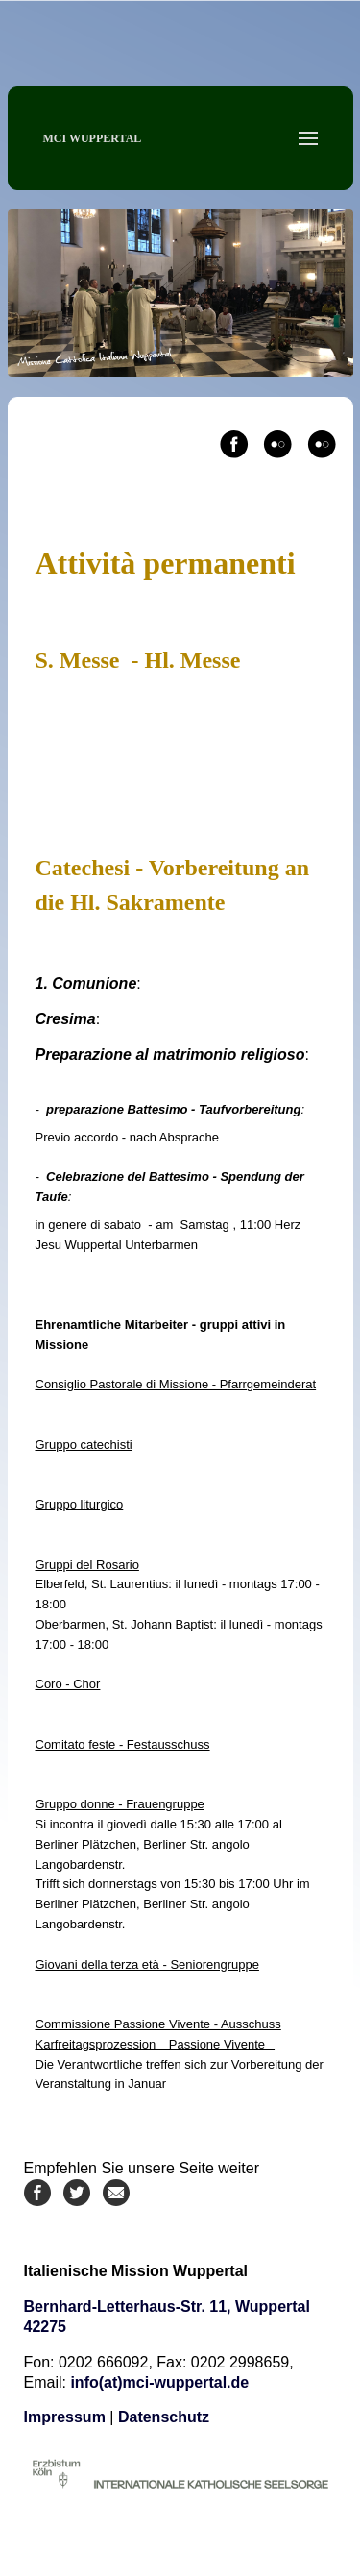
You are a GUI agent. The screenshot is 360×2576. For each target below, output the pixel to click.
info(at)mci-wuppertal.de (159, 2382)
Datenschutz (163, 2417)
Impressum (65, 2417)
